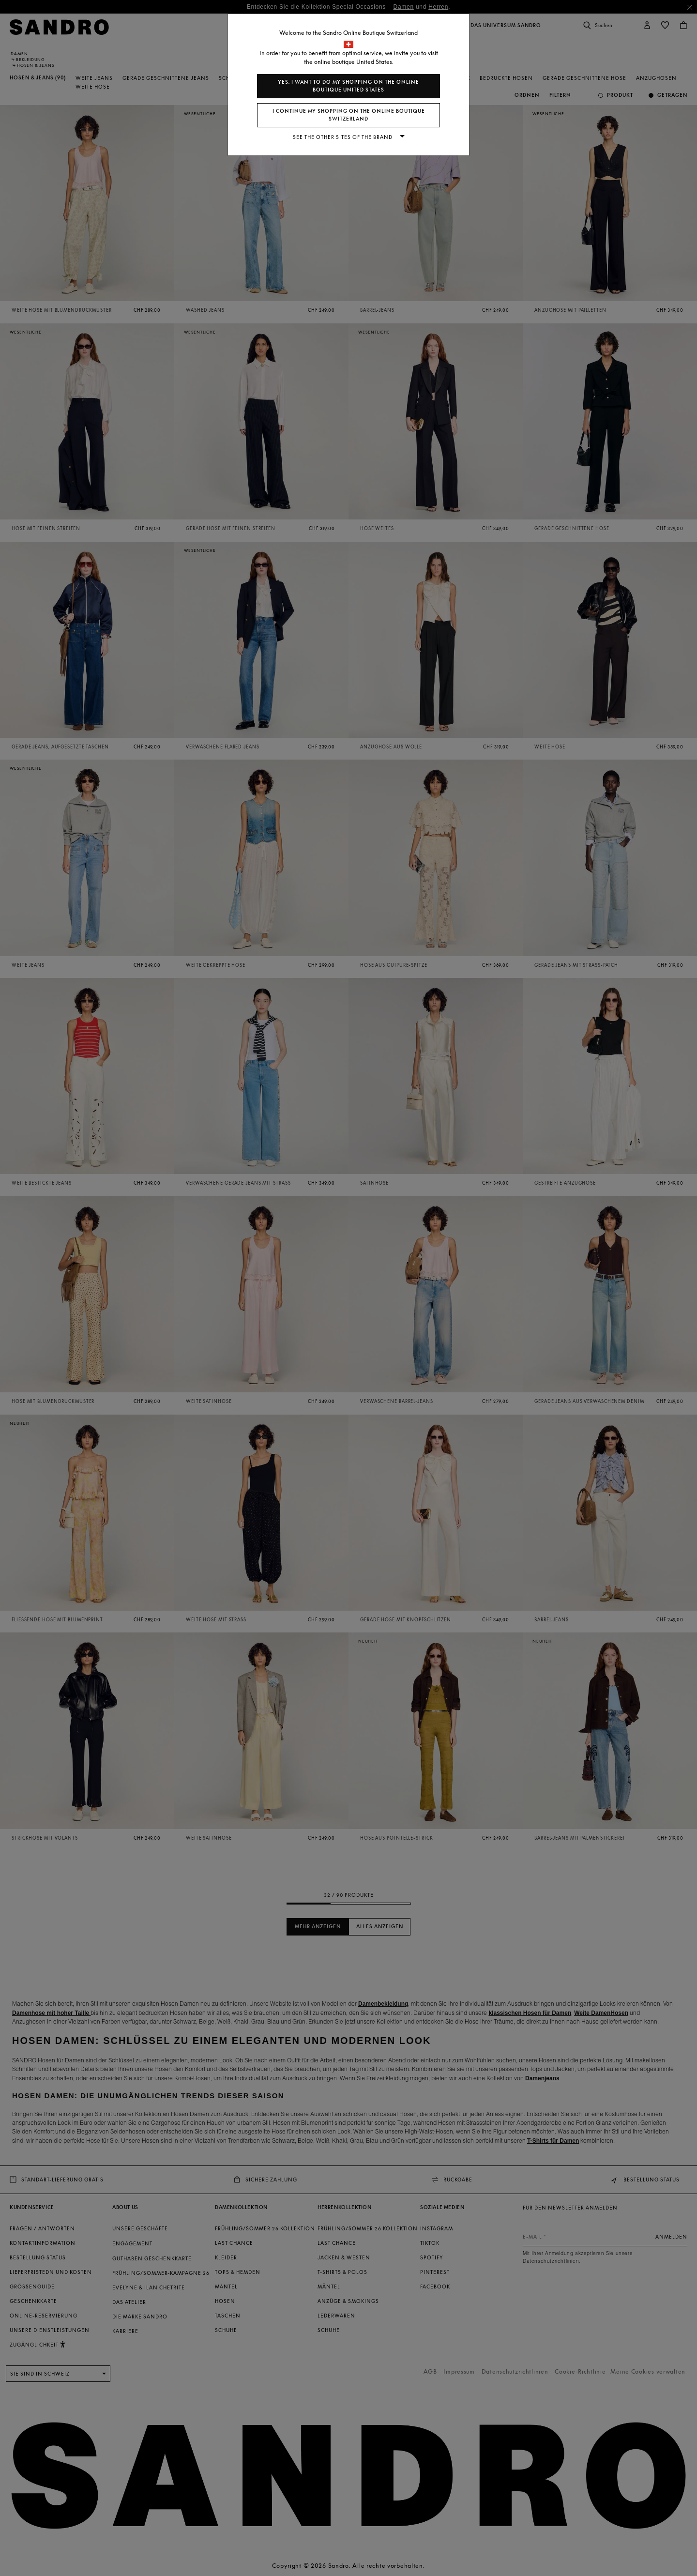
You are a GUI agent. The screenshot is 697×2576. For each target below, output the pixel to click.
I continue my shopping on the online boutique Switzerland (349, 115)
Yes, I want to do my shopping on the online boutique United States (348, 86)
